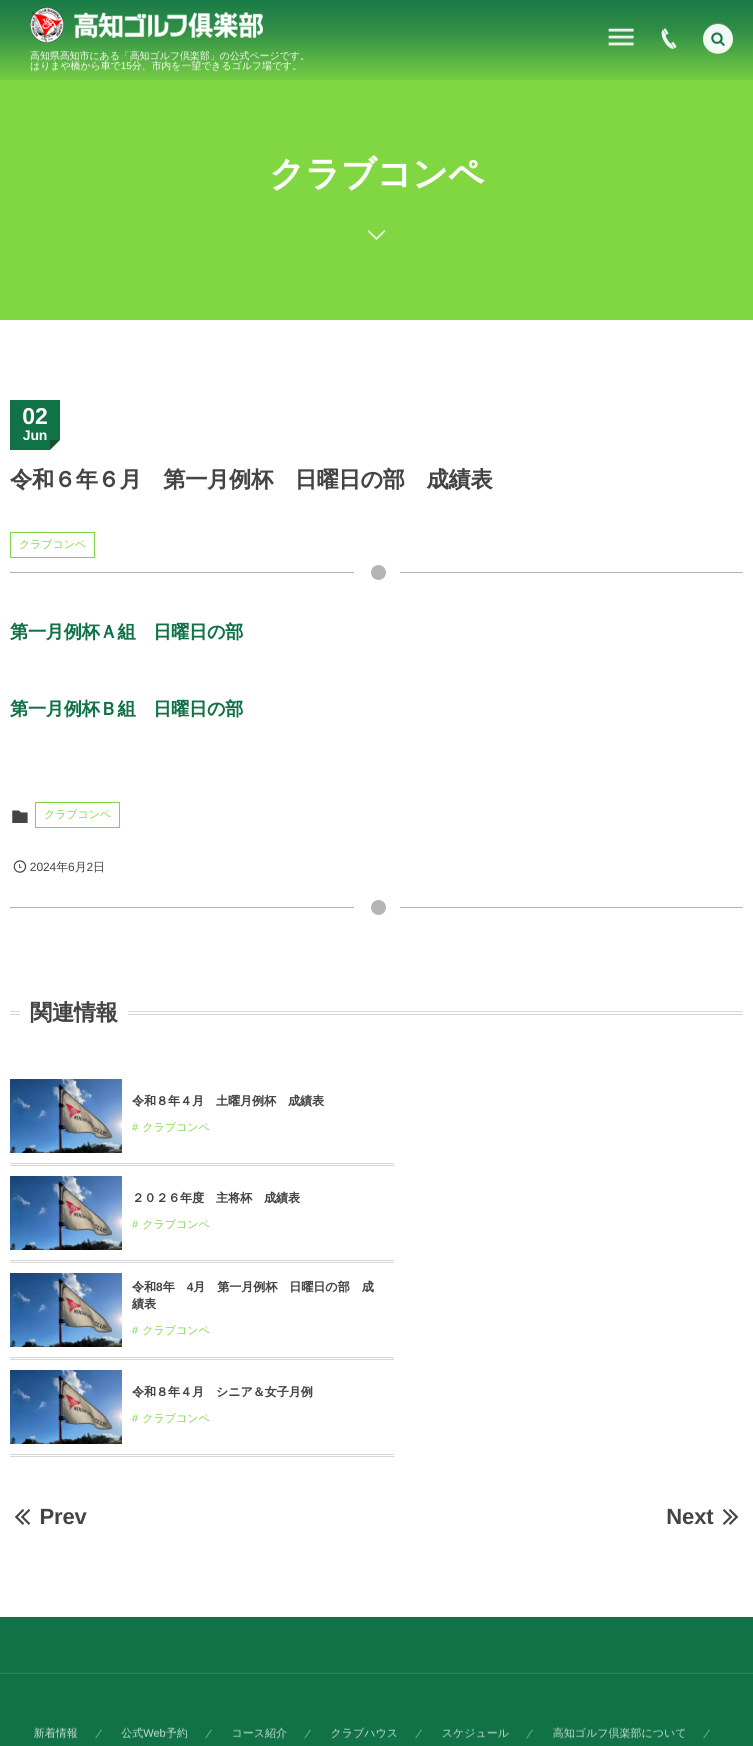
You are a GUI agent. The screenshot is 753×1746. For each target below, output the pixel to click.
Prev (48, 1322)
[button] (718, 36)
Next (704, 1322)
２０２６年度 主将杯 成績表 (583, 1101)
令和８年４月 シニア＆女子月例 (589, 1198)
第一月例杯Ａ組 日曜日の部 (126, 632)
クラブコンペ (52, 545)
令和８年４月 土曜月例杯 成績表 (228, 1101)
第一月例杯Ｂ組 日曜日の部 (126, 709)
